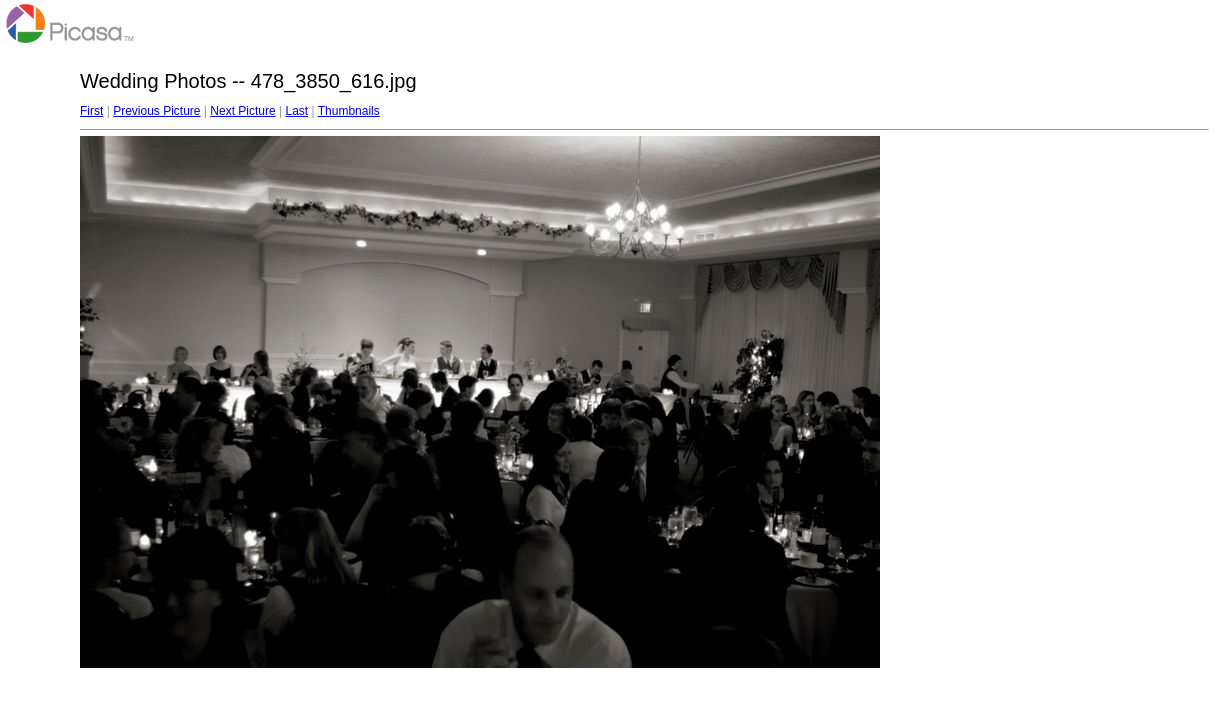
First (91, 111)
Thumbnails (349, 111)
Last (296, 111)
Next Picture (242, 111)
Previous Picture (156, 111)
